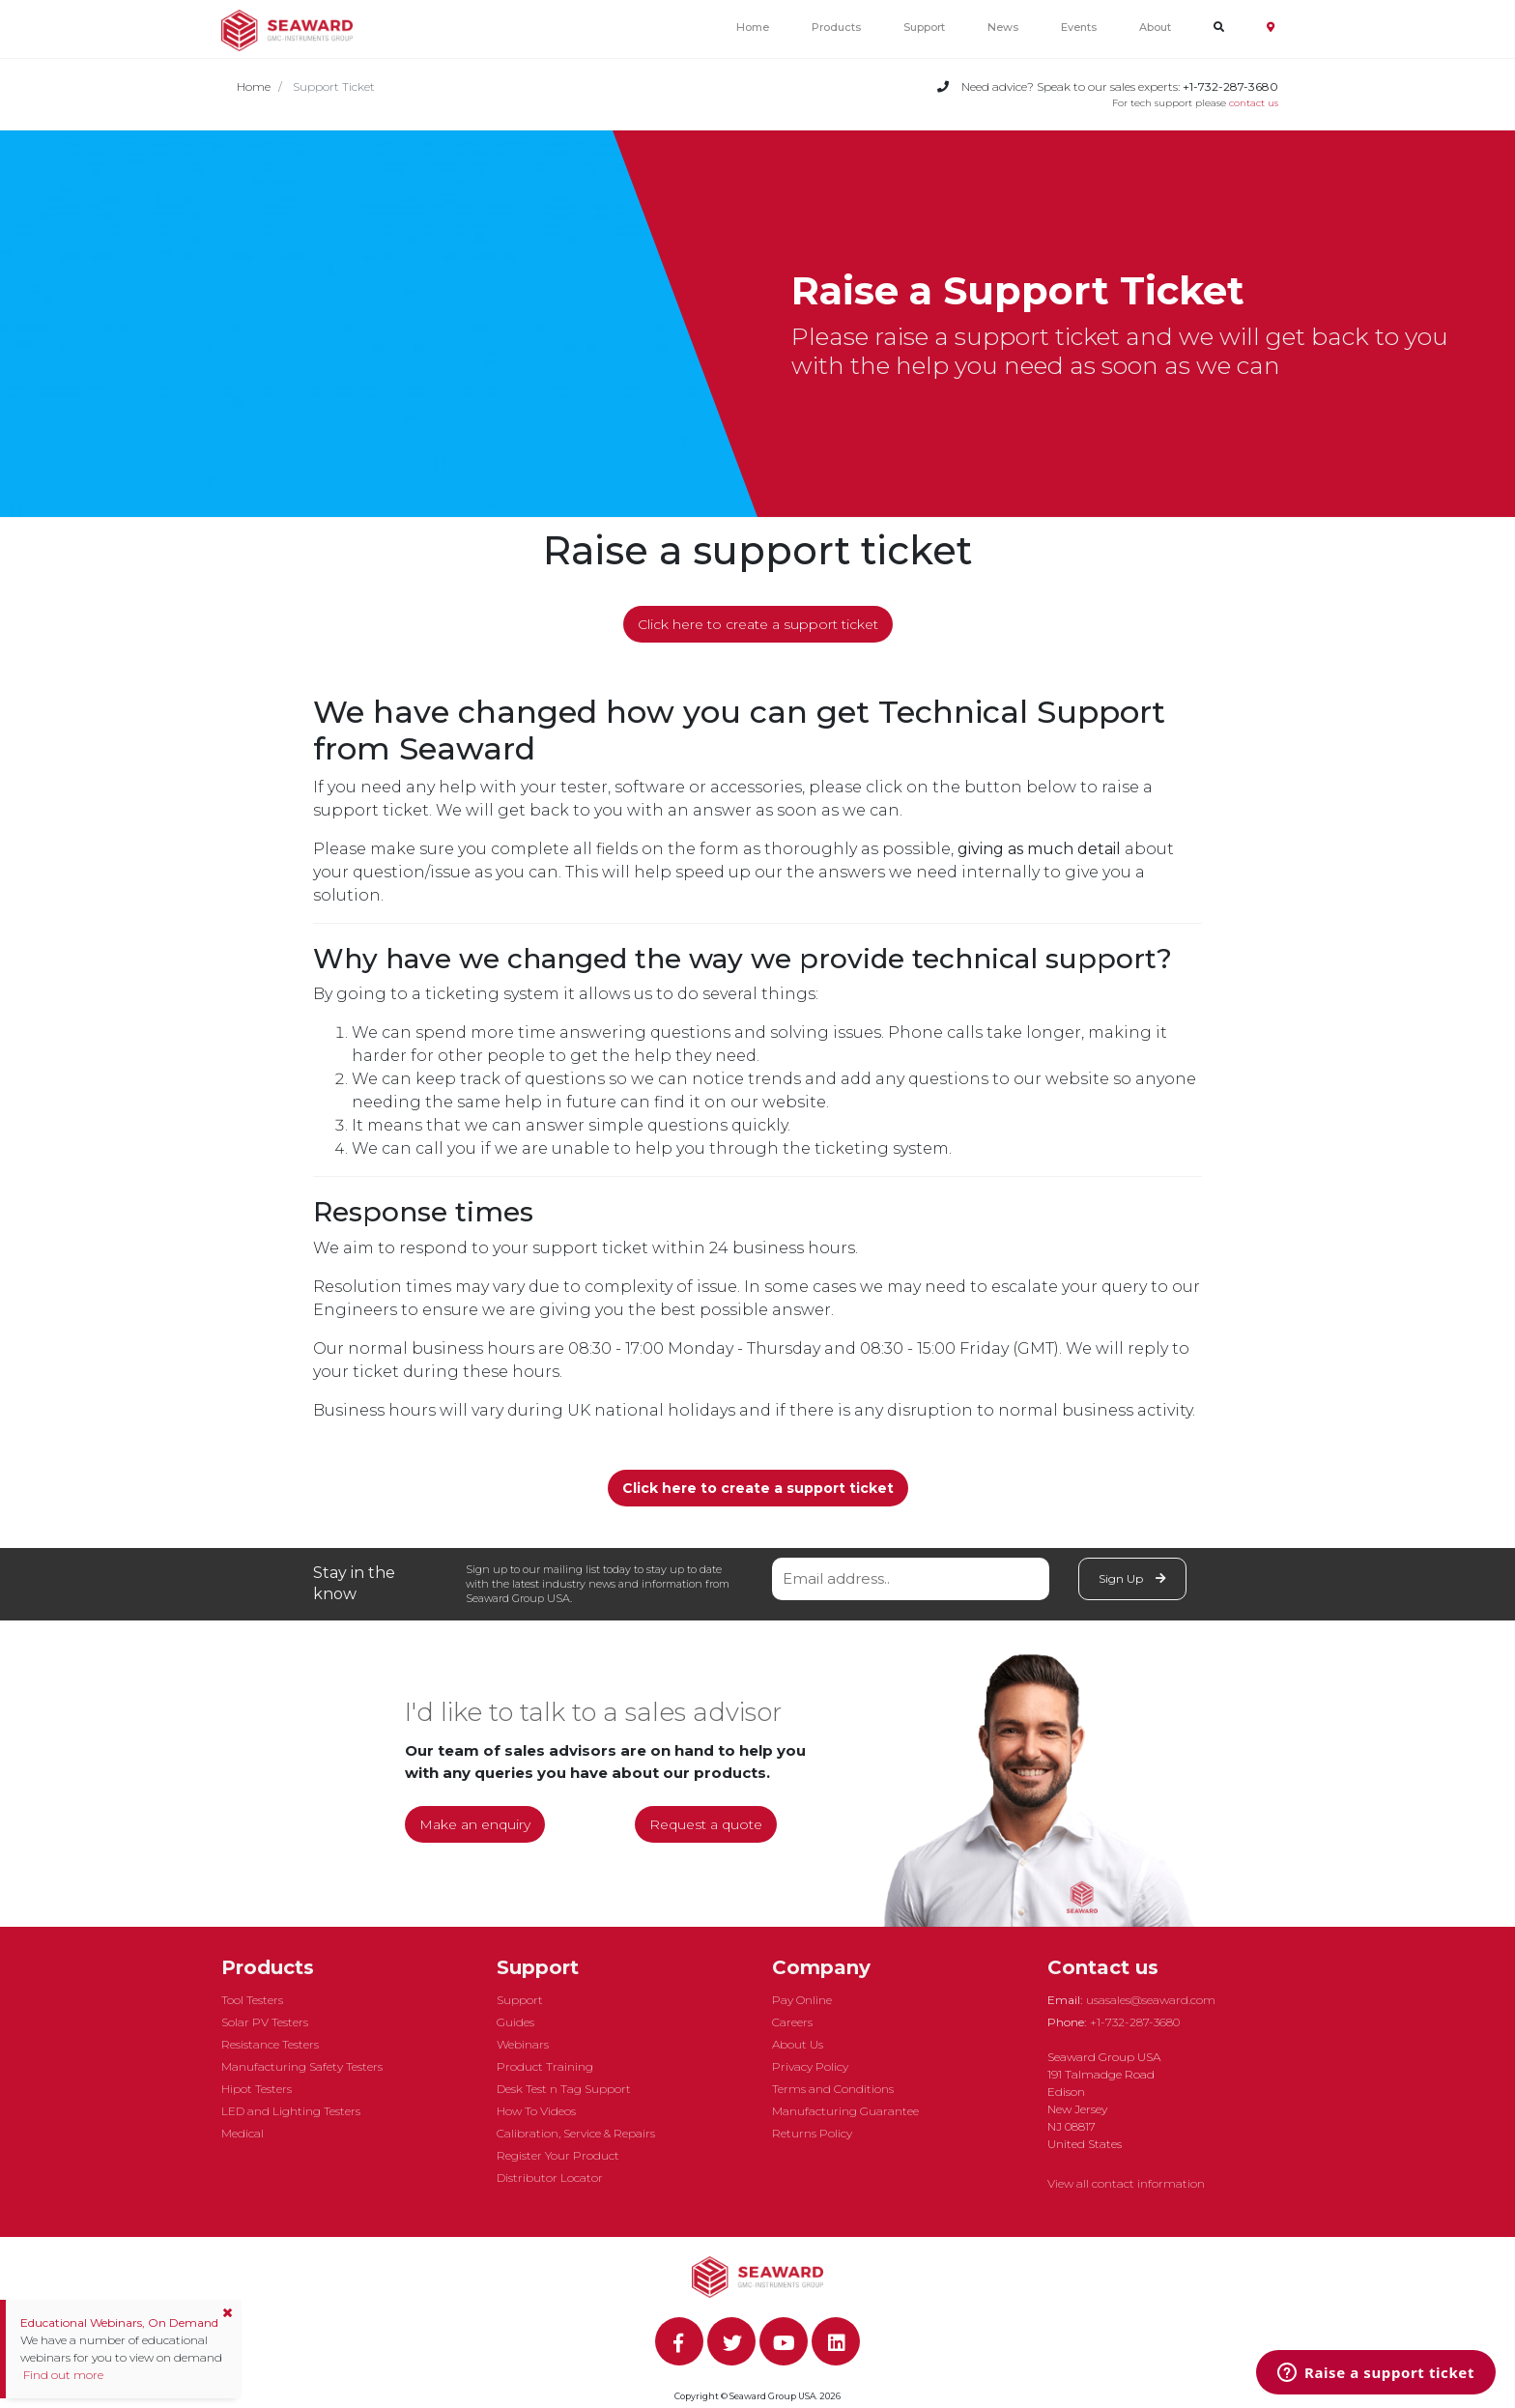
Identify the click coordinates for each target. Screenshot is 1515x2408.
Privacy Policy (810, 2066)
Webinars (523, 2044)
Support (924, 27)
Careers (792, 2022)
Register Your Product (558, 2155)
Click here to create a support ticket (758, 624)
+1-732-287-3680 (1135, 2022)
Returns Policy (812, 2133)
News (1002, 27)
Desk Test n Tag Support (564, 2088)
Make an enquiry (474, 1824)
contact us (1253, 103)
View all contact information (1126, 2183)
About (1155, 27)
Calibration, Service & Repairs (576, 2133)
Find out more (61, 2374)
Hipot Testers (256, 2088)
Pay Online (802, 1999)
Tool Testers (252, 1999)
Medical (242, 2133)
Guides (515, 2022)
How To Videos (536, 2111)
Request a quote (705, 1824)
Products (836, 27)
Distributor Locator (550, 2177)
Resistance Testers (270, 2044)
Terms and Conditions (833, 2088)
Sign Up (1132, 1578)
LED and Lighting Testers (290, 2111)
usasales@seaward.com (1150, 1999)
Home (752, 27)
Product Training (545, 2066)
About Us (797, 2044)
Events (1079, 27)
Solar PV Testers (264, 2022)
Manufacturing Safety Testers (302, 2066)
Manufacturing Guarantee (845, 2111)
